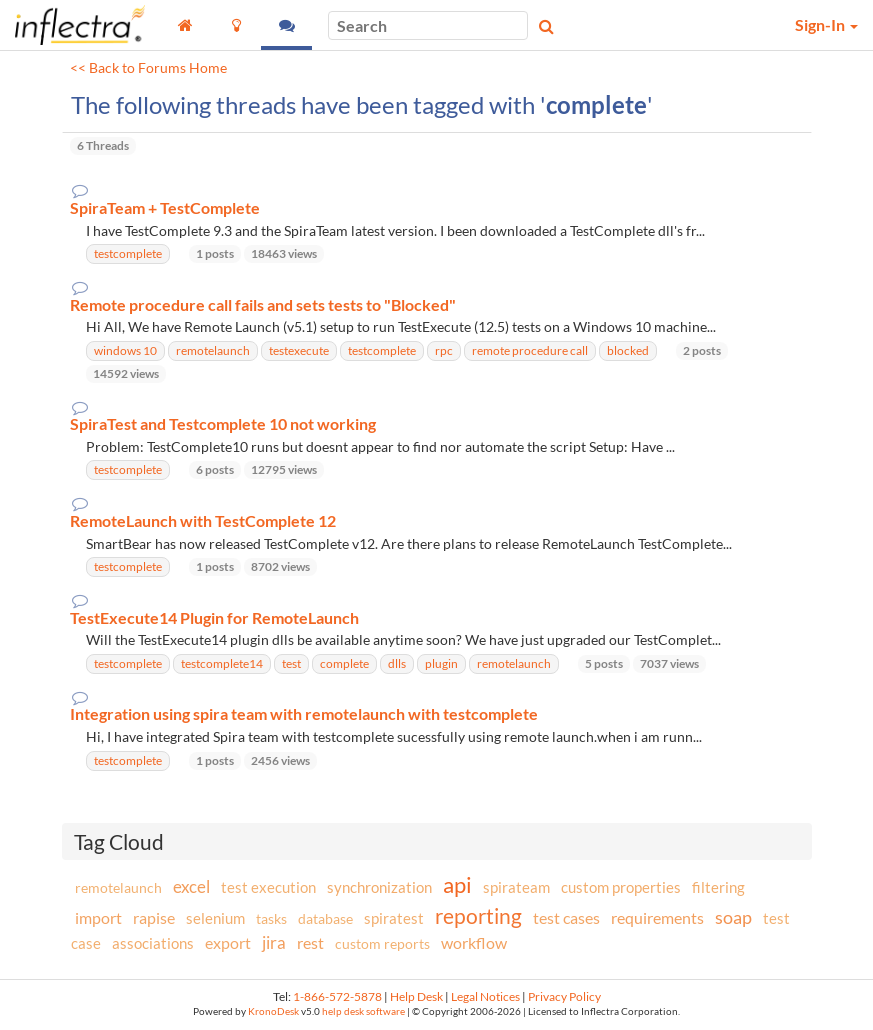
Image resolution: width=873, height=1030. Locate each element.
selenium (215, 918)
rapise (154, 917)
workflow (474, 942)
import (98, 917)
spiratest (394, 918)
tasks (271, 918)
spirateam (516, 887)
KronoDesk (273, 1011)
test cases (566, 917)
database (325, 918)
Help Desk (416, 996)
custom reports (382, 943)
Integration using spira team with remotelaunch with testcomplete (304, 714)
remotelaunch (118, 887)
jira (274, 943)
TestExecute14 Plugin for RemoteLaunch (214, 618)
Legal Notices (485, 996)
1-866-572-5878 (337, 996)
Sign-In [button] (826, 24)
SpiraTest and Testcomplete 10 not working (223, 424)
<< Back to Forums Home (148, 68)
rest (310, 942)
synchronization (379, 887)
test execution (268, 887)
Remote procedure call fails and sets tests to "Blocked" (263, 305)
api (457, 884)
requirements (657, 917)
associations (153, 943)
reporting (478, 915)
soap (733, 917)
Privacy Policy (564, 996)
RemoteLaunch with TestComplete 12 (203, 521)
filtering (718, 887)
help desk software (363, 1011)
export (228, 943)
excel (191, 886)
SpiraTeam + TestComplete (165, 208)
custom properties (621, 887)
